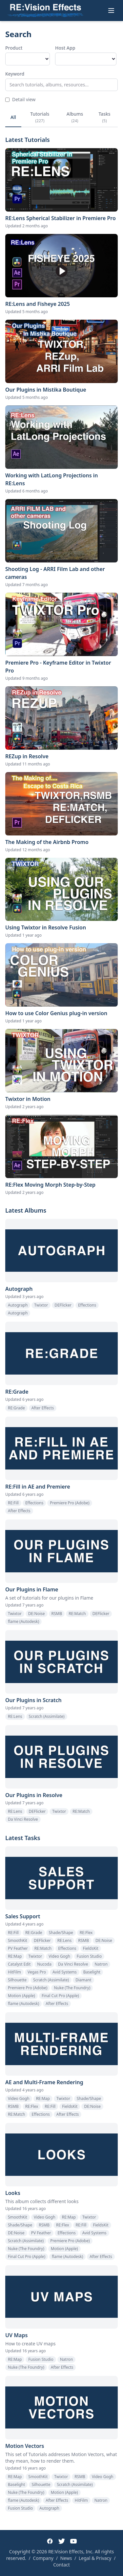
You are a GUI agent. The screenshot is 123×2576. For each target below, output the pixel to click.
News (66, 2558)
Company (43, 2558)
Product (13, 48)
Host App (65, 48)
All (13, 117)
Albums (75, 117)
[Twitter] (61, 2541)
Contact (61, 2565)
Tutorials (39, 117)
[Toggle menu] (111, 10)
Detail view (20, 99)
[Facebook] (50, 2541)
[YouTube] (73, 2541)
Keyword (14, 74)
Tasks (104, 117)
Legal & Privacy (95, 2558)
